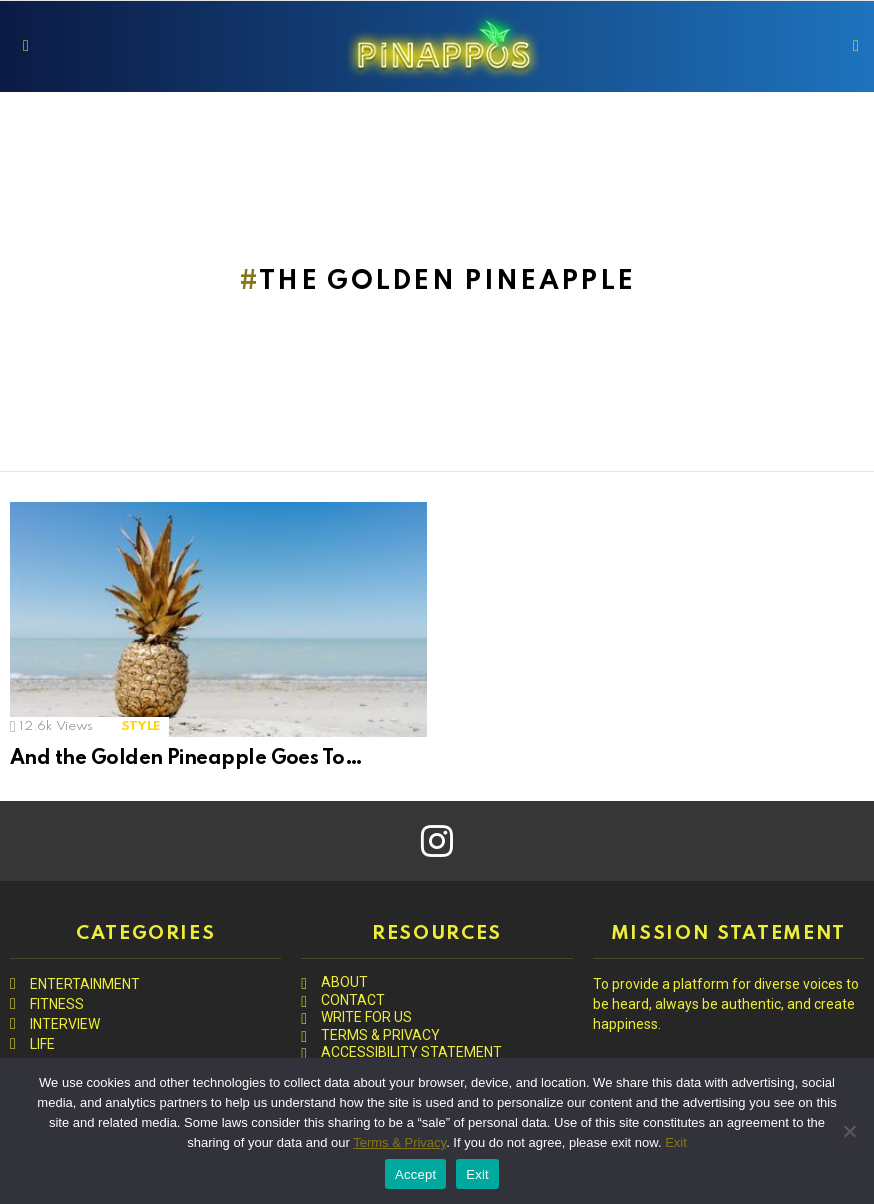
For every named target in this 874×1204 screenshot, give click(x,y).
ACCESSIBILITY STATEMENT (411, 1052)
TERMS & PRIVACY (380, 1035)
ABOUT (344, 982)
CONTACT (353, 1000)
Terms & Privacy (399, 1142)
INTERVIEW (65, 1024)
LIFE (42, 1044)
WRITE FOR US (366, 1017)
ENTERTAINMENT (85, 984)
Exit (676, 1142)
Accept (415, 1174)
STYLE (141, 726)
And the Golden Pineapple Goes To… (186, 759)
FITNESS (57, 1004)
